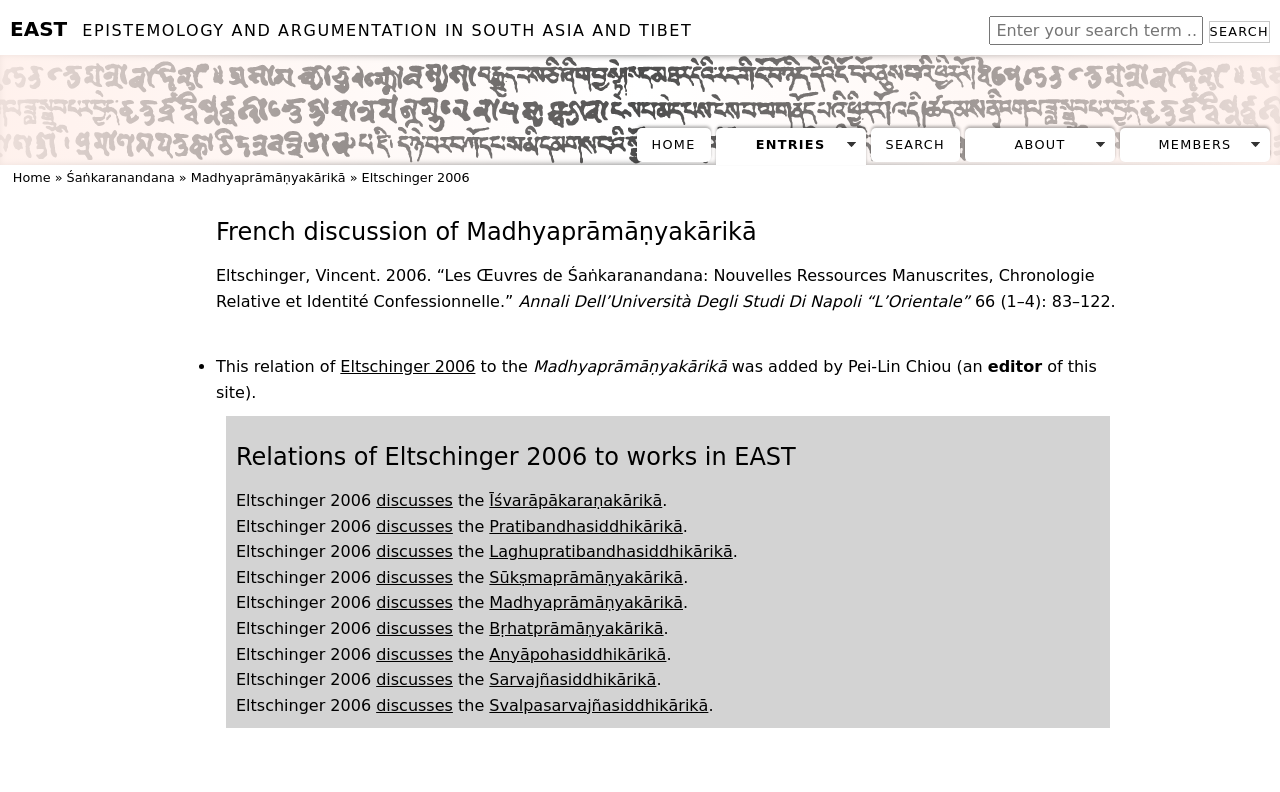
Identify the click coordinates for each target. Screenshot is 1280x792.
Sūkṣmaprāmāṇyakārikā (586, 577)
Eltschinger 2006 (416, 177)
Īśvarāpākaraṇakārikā (575, 500)
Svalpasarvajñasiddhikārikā (598, 705)
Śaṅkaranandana (121, 177)
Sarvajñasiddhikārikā (572, 679)
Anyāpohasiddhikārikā (577, 654)
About (1040, 144)
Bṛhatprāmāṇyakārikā (576, 628)
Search (1239, 31)
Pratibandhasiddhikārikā (586, 526)
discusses (414, 500)
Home (674, 144)
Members (1194, 144)
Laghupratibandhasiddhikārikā (610, 551)
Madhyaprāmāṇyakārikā (268, 177)
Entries (791, 144)
